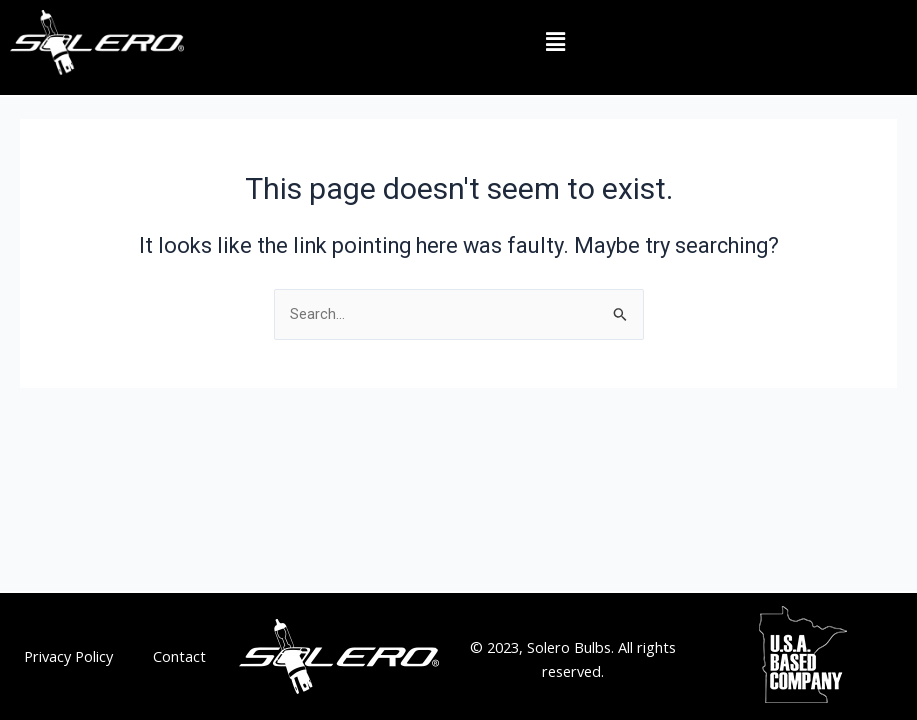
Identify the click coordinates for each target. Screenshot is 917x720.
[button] (555, 42)
